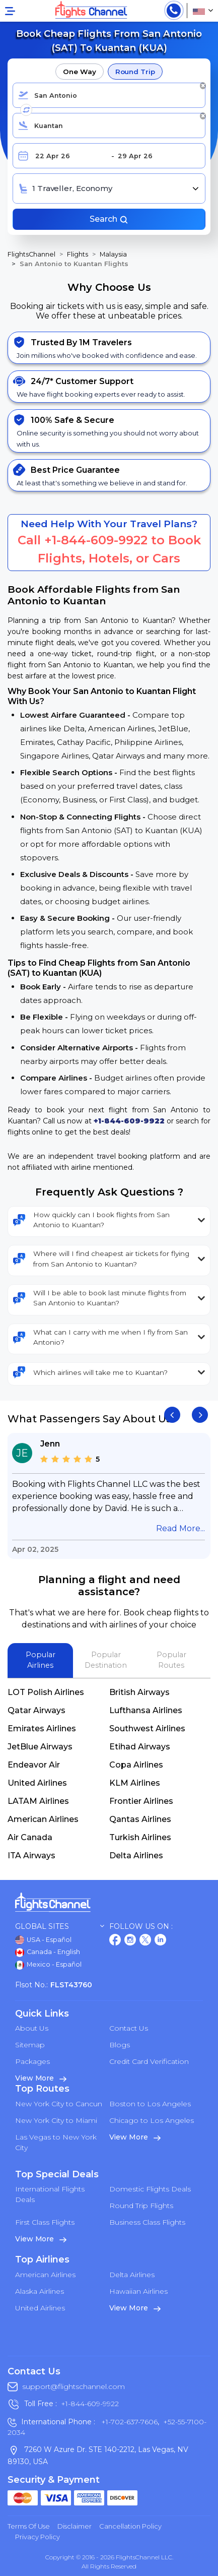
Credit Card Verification (149, 2061)
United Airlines (37, 1783)
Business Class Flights (147, 2222)
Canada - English (47, 1952)
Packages (32, 2061)
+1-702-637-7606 (128, 2421)
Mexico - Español (48, 1965)
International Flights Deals (50, 2194)
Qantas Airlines (140, 1819)
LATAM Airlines (38, 1801)
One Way (79, 72)
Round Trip (135, 72)
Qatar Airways (36, 1710)
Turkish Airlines (140, 1837)
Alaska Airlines (39, 2291)
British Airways (139, 1692)
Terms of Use (29, 2526)
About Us (31, 2028)
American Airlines (43, 1819)
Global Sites (59, 1926)
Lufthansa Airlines (145, 1710)
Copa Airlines (136, 1765)
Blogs (119, 2044)
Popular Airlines (40, 1660)
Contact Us (128, 2028)
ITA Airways (31, 1855)
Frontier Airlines (141, 1801)
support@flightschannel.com (73, 2386)
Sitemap (30, 2044)
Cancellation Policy (130, 2526)
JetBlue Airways (40, 1746)
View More (40, 2078)
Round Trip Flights (141, 2205)
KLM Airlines (134, 1783)
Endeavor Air (34, 1765)
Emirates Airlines (42, 1728)
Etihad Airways (139, 1746)
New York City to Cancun (58, 2103)
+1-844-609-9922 (96, 540)
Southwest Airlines (147, 1728)
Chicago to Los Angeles (151, 2120)
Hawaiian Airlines (138, 2291)
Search (109, 219)
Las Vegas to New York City (56, 2142)
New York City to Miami (56, 2120)
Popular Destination (106, 1660)
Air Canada (30, 1837)
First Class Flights (45, 2222)
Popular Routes (171, 1660)
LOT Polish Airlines (46, 1692)
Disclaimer (74, 2526)
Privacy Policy (37, 2537)
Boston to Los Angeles (150, 2103)
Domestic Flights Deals (150, 2188)
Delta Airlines (136, 1855)
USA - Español (43, 1939)
